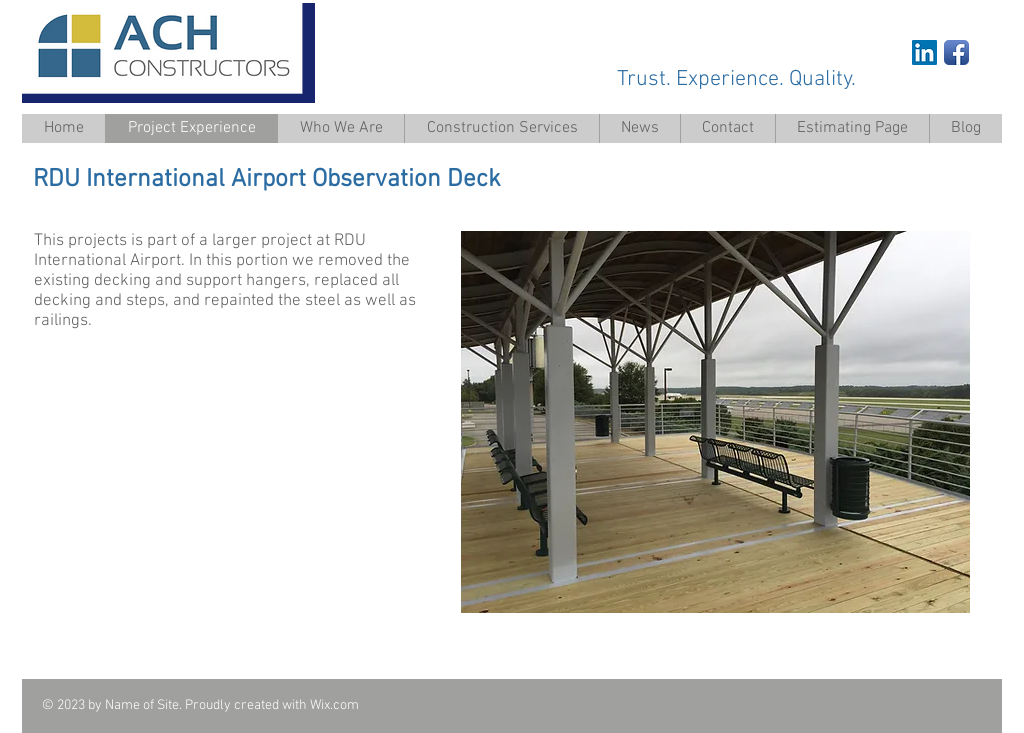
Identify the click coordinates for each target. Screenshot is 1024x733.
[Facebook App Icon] (956, 52)
